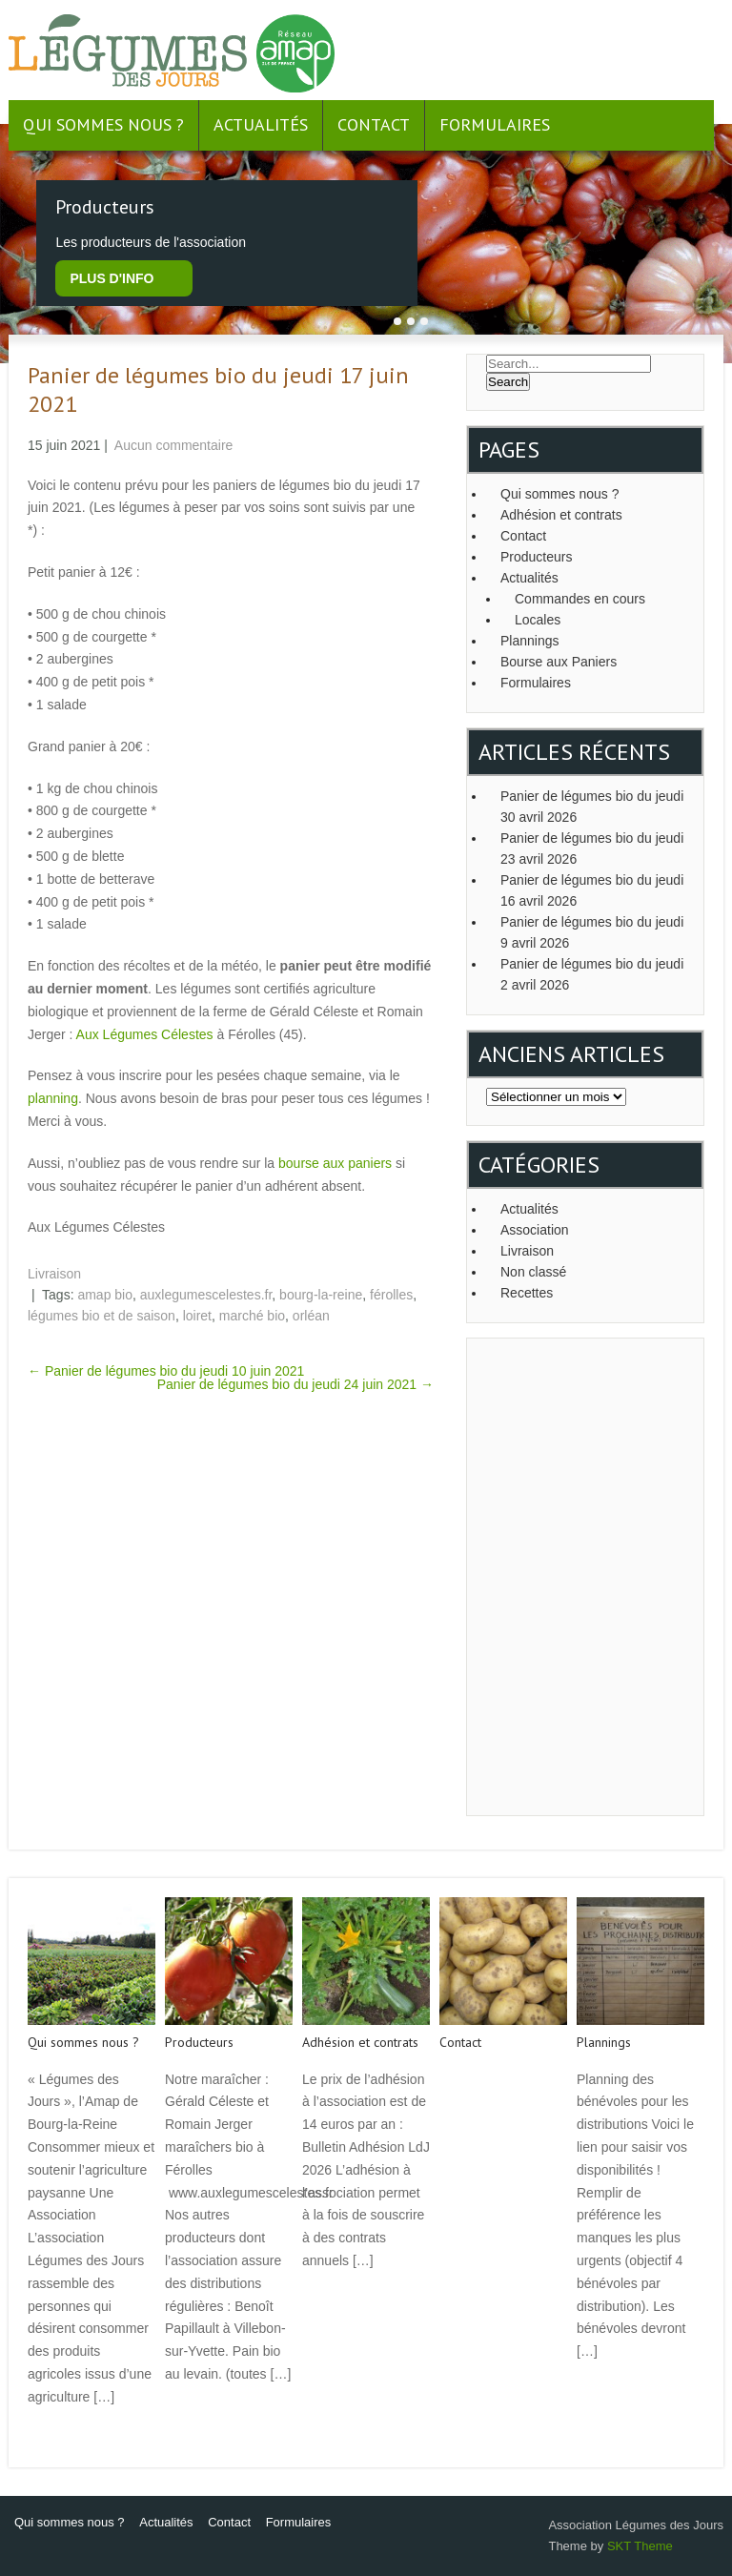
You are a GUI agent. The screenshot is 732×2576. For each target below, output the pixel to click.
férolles (391, 1294)
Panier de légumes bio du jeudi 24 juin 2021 (295, 1384)
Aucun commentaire (174, 445)
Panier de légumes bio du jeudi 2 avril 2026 (591, 974)
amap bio (104, 1294)
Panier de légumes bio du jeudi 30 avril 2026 (591, 806)
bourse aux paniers (335, 1163)
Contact (373, 124)
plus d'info (111, 278)
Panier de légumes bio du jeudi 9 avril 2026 (591, 932)
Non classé (533, 1271)
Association (534, 1229)
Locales (537, 619)
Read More (58, 2437)
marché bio (252, 1315)
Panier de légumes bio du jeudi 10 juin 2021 (166, 1371)
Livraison (54, 1273)
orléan (311, 1315)
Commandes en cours (580, 598)
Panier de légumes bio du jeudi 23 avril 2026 (591, 848)
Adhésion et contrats (561, 514)
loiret (197, 1315)
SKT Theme (640, 2546)
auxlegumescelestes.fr (206, 1294)
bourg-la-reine (320, 1294)
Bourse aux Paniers (558, 661)
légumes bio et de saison (101, 1315)
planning (53, 1098)
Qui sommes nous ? (103, 124)
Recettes (526, 1292)
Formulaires (494, 124)
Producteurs (536, 556)
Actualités (261, 124)
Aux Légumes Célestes (145, 1034)
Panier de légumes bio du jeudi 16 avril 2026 (591, 890)
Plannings (529, 640)
